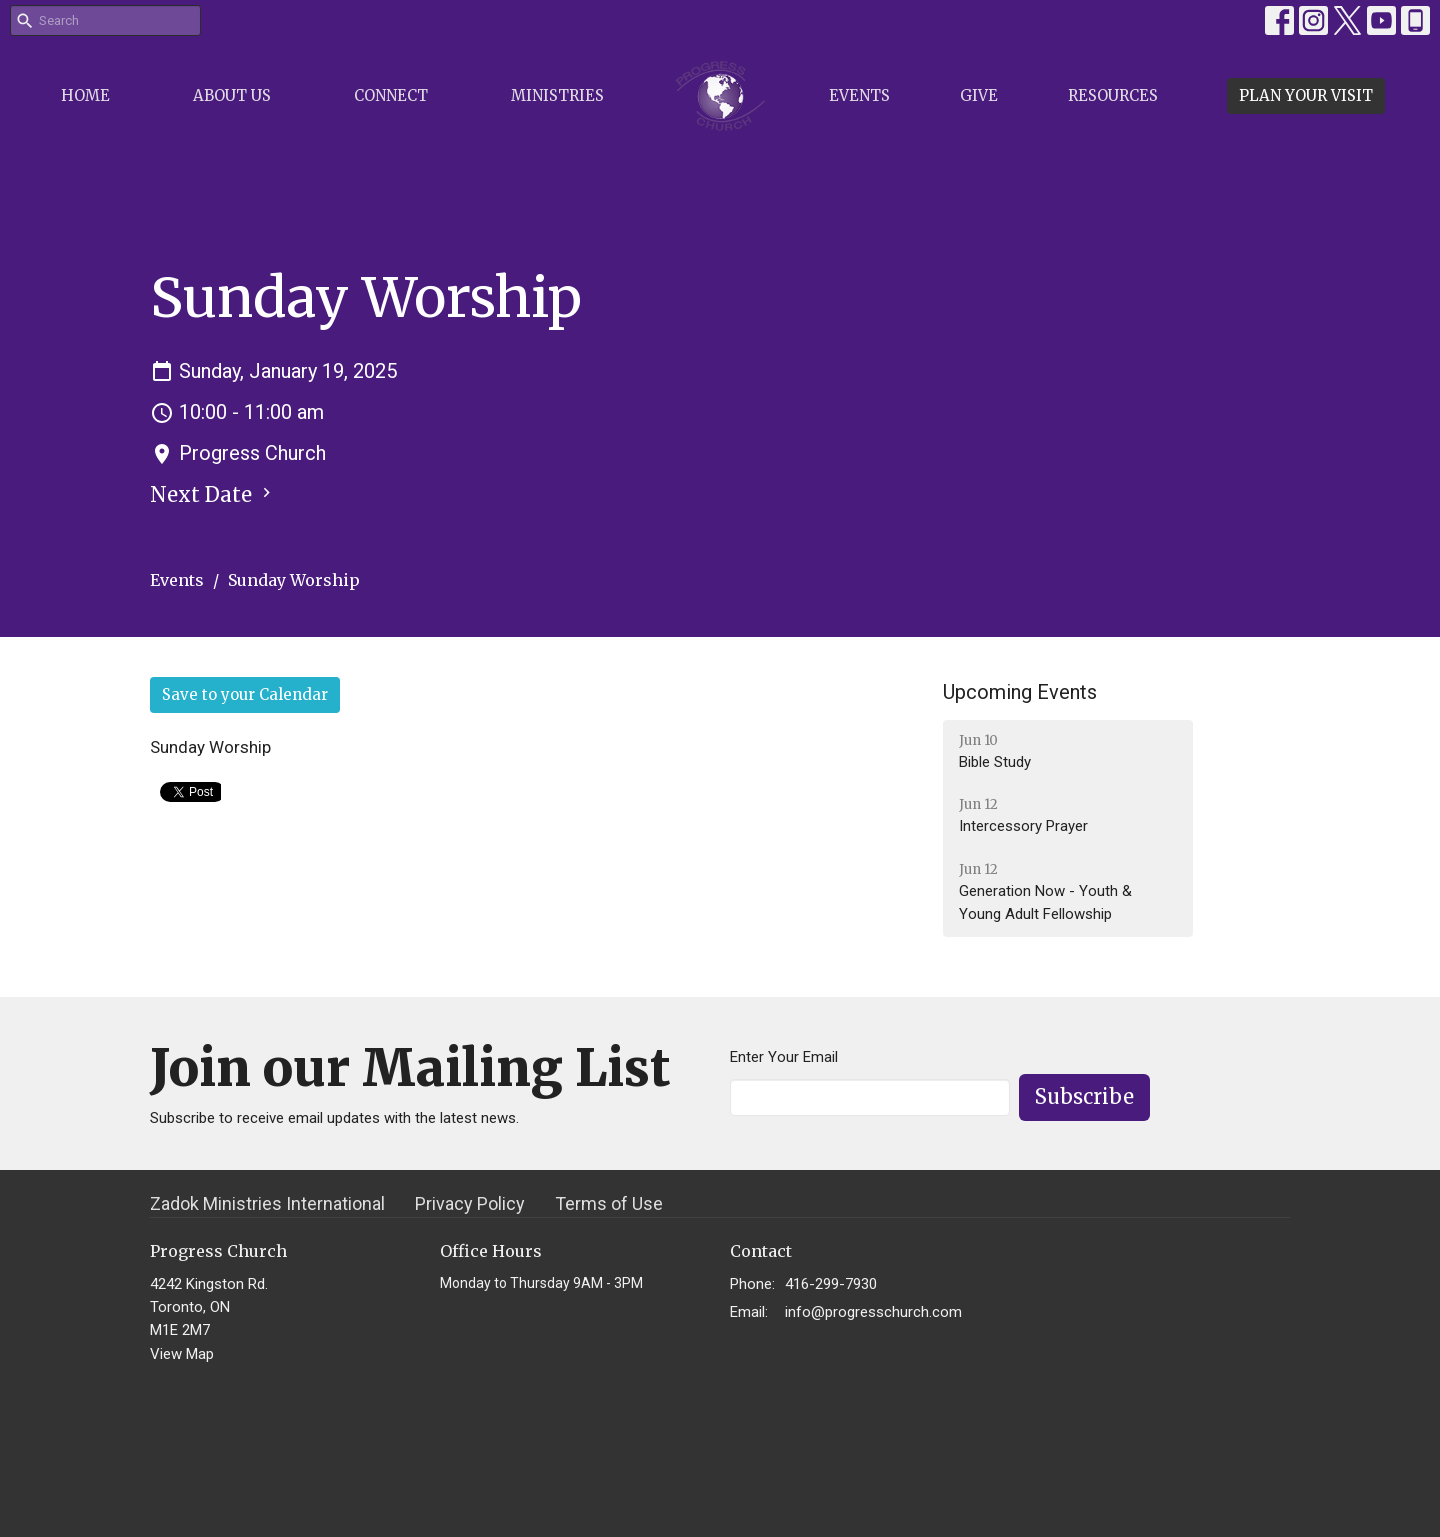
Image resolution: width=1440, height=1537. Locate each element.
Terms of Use (609, 1203)
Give (979, 95)
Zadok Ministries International (267, 1203)
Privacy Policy (470, 1203)
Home (85, 95)
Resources (1113, 95)
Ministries (557, 95)
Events (859, 95)
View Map (182, 1354)
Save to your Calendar (245, 694)
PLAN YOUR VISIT (1306, 95)
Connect (391, 95)
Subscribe (1084, 1096)
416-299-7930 (831, 1284)
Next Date (213, 494)
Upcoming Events (1020, 692)
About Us (232, 95)
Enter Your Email (784, 1057)
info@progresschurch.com (873, 1312)
